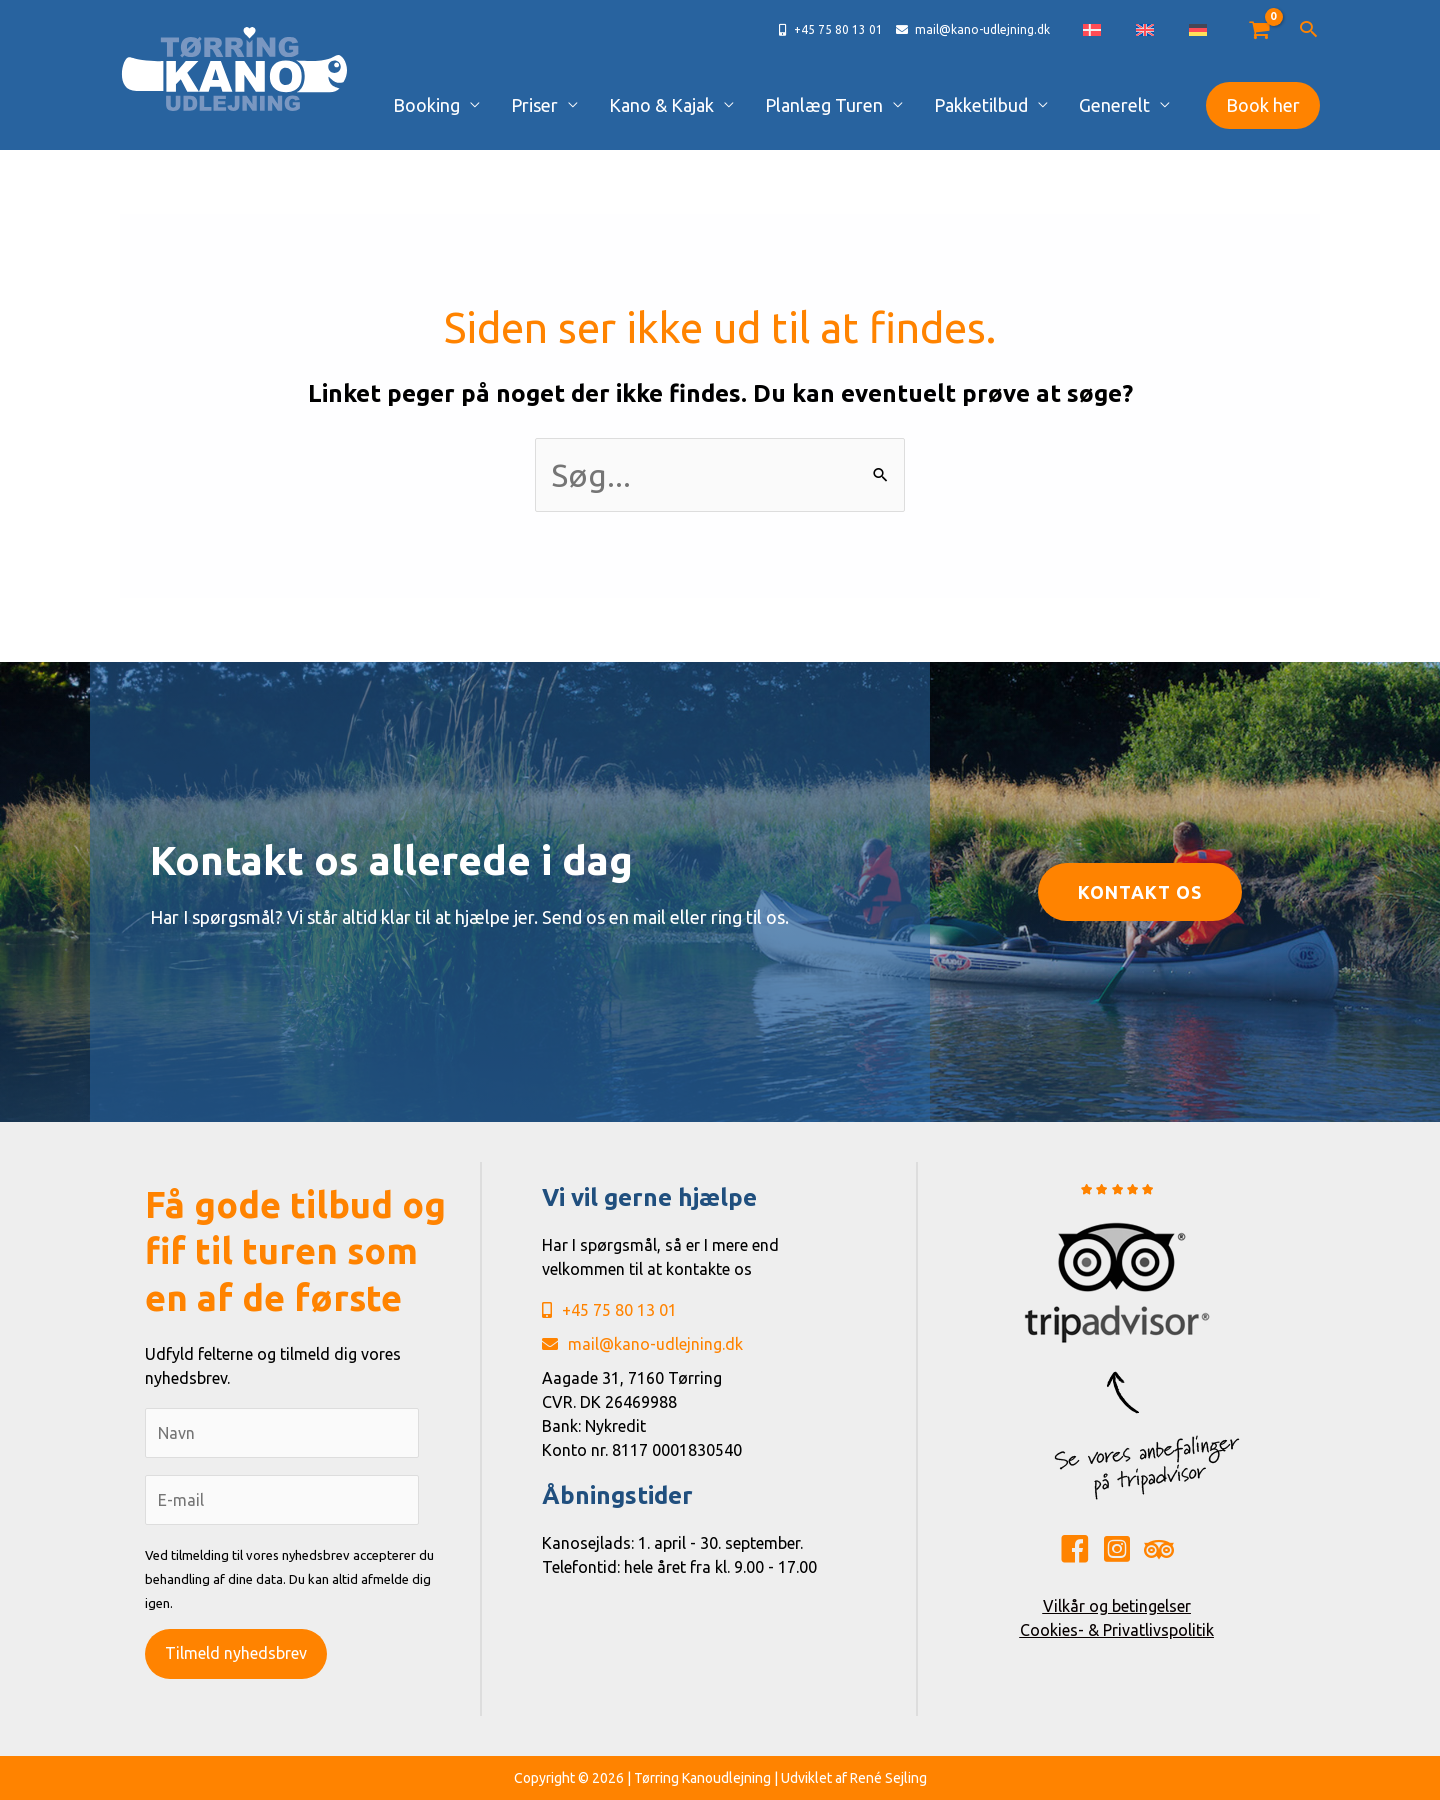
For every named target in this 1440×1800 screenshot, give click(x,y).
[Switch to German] (1208, 30)
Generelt (1121, 105)
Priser (593, 105)
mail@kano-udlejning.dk (642, 1344)
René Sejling (888, 1778)
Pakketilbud (1001, 105)
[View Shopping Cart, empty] (1258, 30)
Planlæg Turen (857, 105)
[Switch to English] (1175, 30)
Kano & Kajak (707, 105)
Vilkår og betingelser (1117, 1606)
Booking (498, 105)
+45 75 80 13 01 (609, 1310)
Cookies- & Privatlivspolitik (1117, 1630)
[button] (1308, 30)
